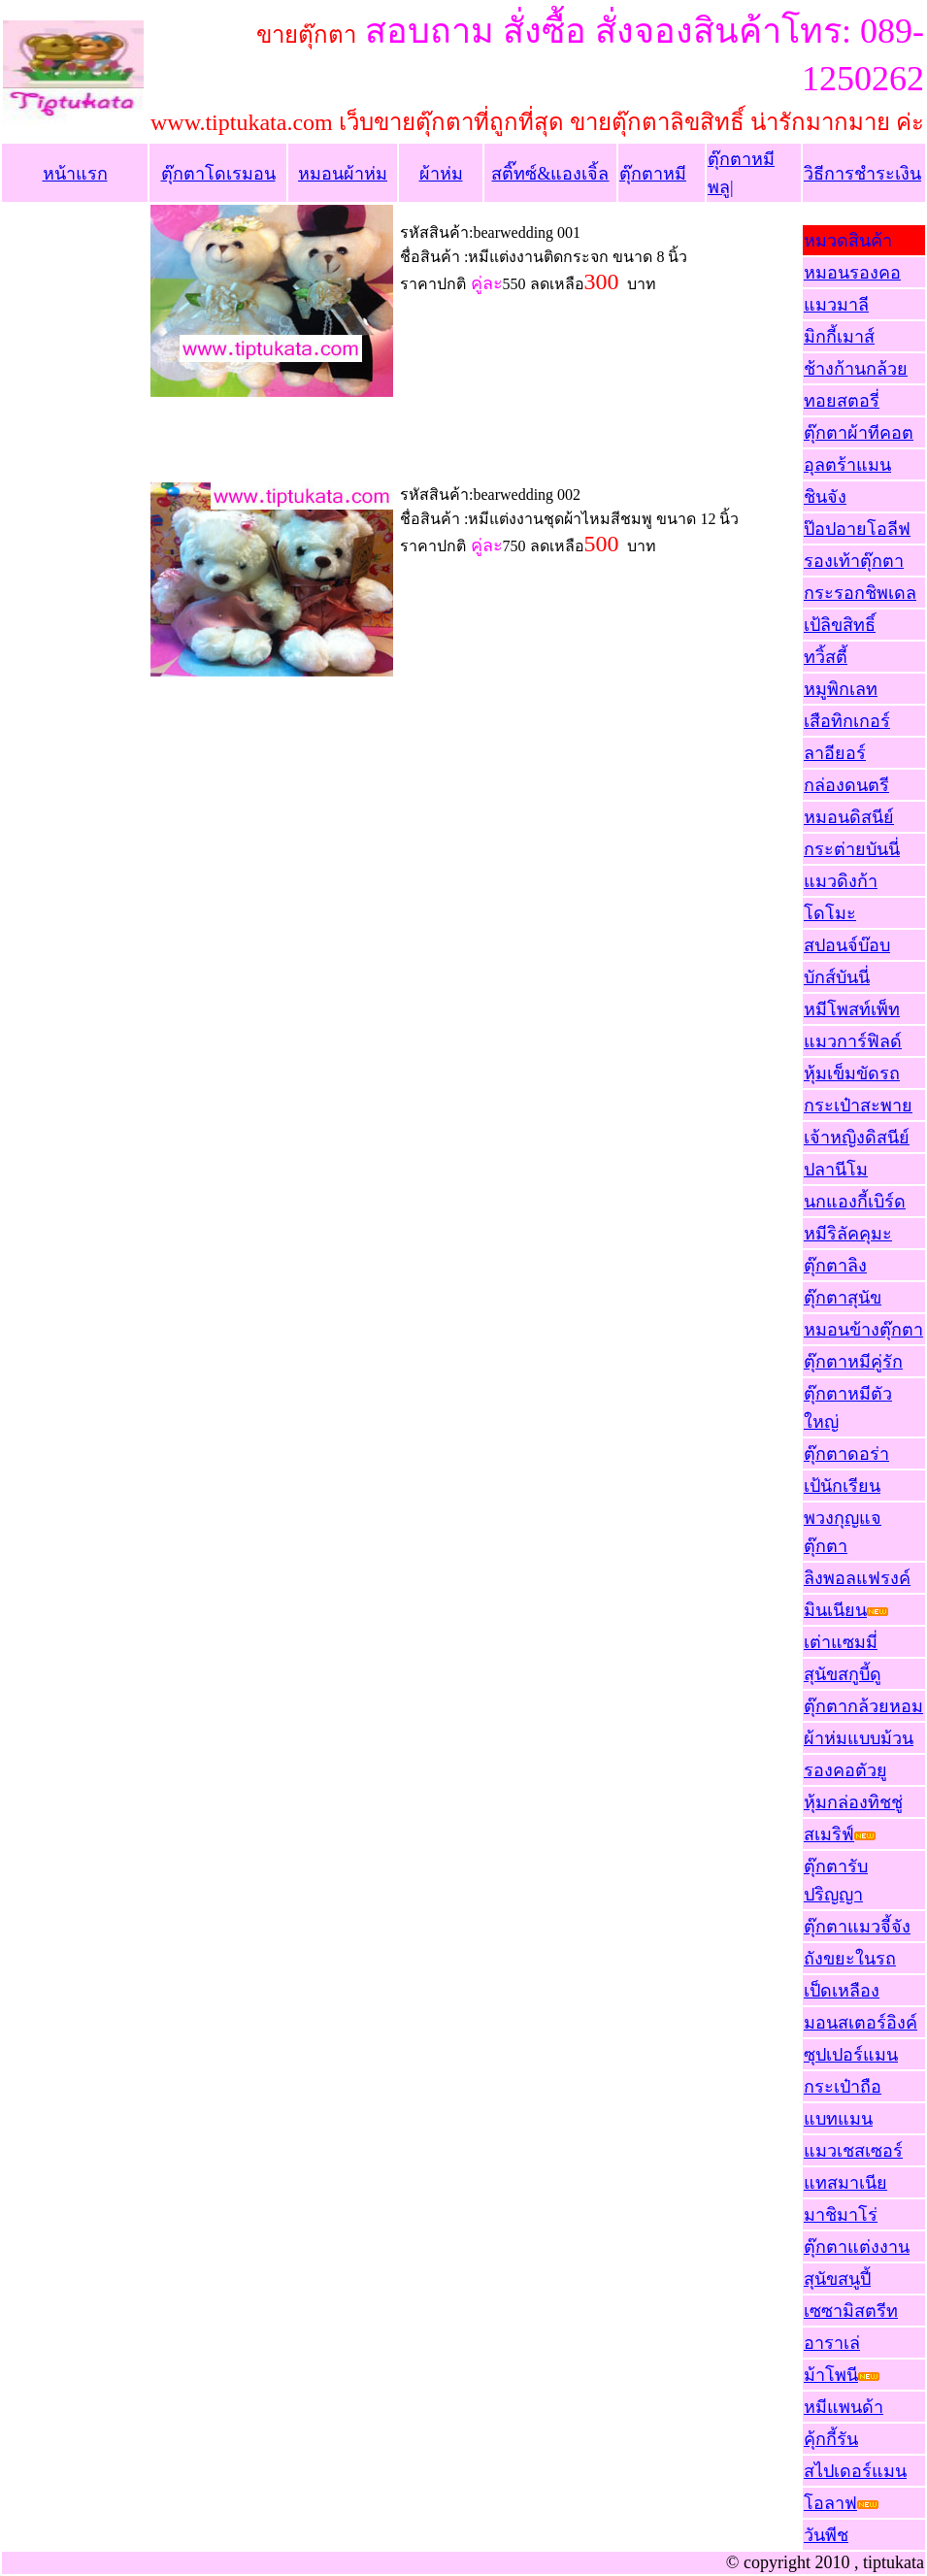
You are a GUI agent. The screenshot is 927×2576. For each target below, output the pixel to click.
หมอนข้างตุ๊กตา (863, 1329)
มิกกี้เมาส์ (839, 337)
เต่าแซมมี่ (840, 1642)
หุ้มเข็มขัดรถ (852, 1073)
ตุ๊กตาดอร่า (846, 1454)
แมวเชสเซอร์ (853, 2151)
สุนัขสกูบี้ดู (842, 1674)
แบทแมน (838, 2119)
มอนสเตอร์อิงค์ (860, 2022)
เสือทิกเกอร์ (847, 721)
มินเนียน (846, 1610)
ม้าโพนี (831, 2375)
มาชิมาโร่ (840, 2215)
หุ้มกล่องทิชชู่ (853, 1802)
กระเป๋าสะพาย (858, 1105)
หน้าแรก (75, 173)
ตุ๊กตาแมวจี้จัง (857, 1926)
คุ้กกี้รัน (831, 2439)
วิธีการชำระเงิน (862, 173)
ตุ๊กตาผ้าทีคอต (858, 433)
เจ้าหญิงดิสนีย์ (857, 1137)
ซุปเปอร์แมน (851, 2054)
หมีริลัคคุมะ (848, 1233)
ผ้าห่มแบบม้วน (858, 1738)
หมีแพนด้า (843, 2407)
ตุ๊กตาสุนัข (842, 1297)
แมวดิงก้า (840, 881)
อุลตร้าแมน (847, 465)
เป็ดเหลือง (841, 1990)
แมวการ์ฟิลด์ (853, 1041)
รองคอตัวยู (845, 1770)
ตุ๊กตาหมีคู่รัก (853, 1361)
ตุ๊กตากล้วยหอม (863, 1706)
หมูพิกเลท (840, 689)
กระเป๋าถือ (842, 2087)
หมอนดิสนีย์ (849, 817)
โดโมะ (830, 913)
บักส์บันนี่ (837, 977)
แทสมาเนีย (845, 2183)
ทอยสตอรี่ (841, 401)
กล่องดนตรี (846, 785)
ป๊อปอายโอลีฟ (857, 529)
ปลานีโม (836, 1169)
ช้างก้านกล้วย (856, 369)
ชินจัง (825, 497)
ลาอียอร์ (835, 753)
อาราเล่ (832, 2343)
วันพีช (826, 2535)
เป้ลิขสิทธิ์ (840, 625)
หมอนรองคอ (852, 272)
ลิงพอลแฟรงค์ (857, 1578)
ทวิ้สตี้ (825, 657)
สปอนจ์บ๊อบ (847, 945)
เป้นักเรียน (842, 1486)
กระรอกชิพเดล (860, 593)
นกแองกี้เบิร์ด (855, 1201)
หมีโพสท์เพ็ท (852, 1009)
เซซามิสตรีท (851, 2311)
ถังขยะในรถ (850, 1958)
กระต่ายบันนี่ (852, 849)
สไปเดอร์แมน (855, 2471)
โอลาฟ (830, 2503)
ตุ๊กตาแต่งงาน (857, 2247)
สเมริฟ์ (829, 1834)
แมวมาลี (836, 304)
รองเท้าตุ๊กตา (854, 561)
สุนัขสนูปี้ (837, 2279)
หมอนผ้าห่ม (342, 173)
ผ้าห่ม (441, 173)
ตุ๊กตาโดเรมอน (218, 173)
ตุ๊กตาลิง (835, 1265)
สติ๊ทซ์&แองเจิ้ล (550, 173)
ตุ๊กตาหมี (652, 173)
